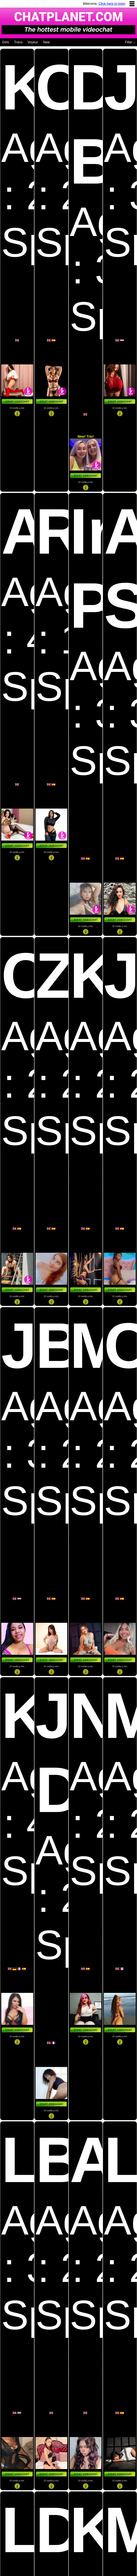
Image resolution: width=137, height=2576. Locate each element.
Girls (5, 42)
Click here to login (112, 3)
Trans (18, 42)
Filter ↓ (130, 42)
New (46, 42)
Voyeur (33, 42)
